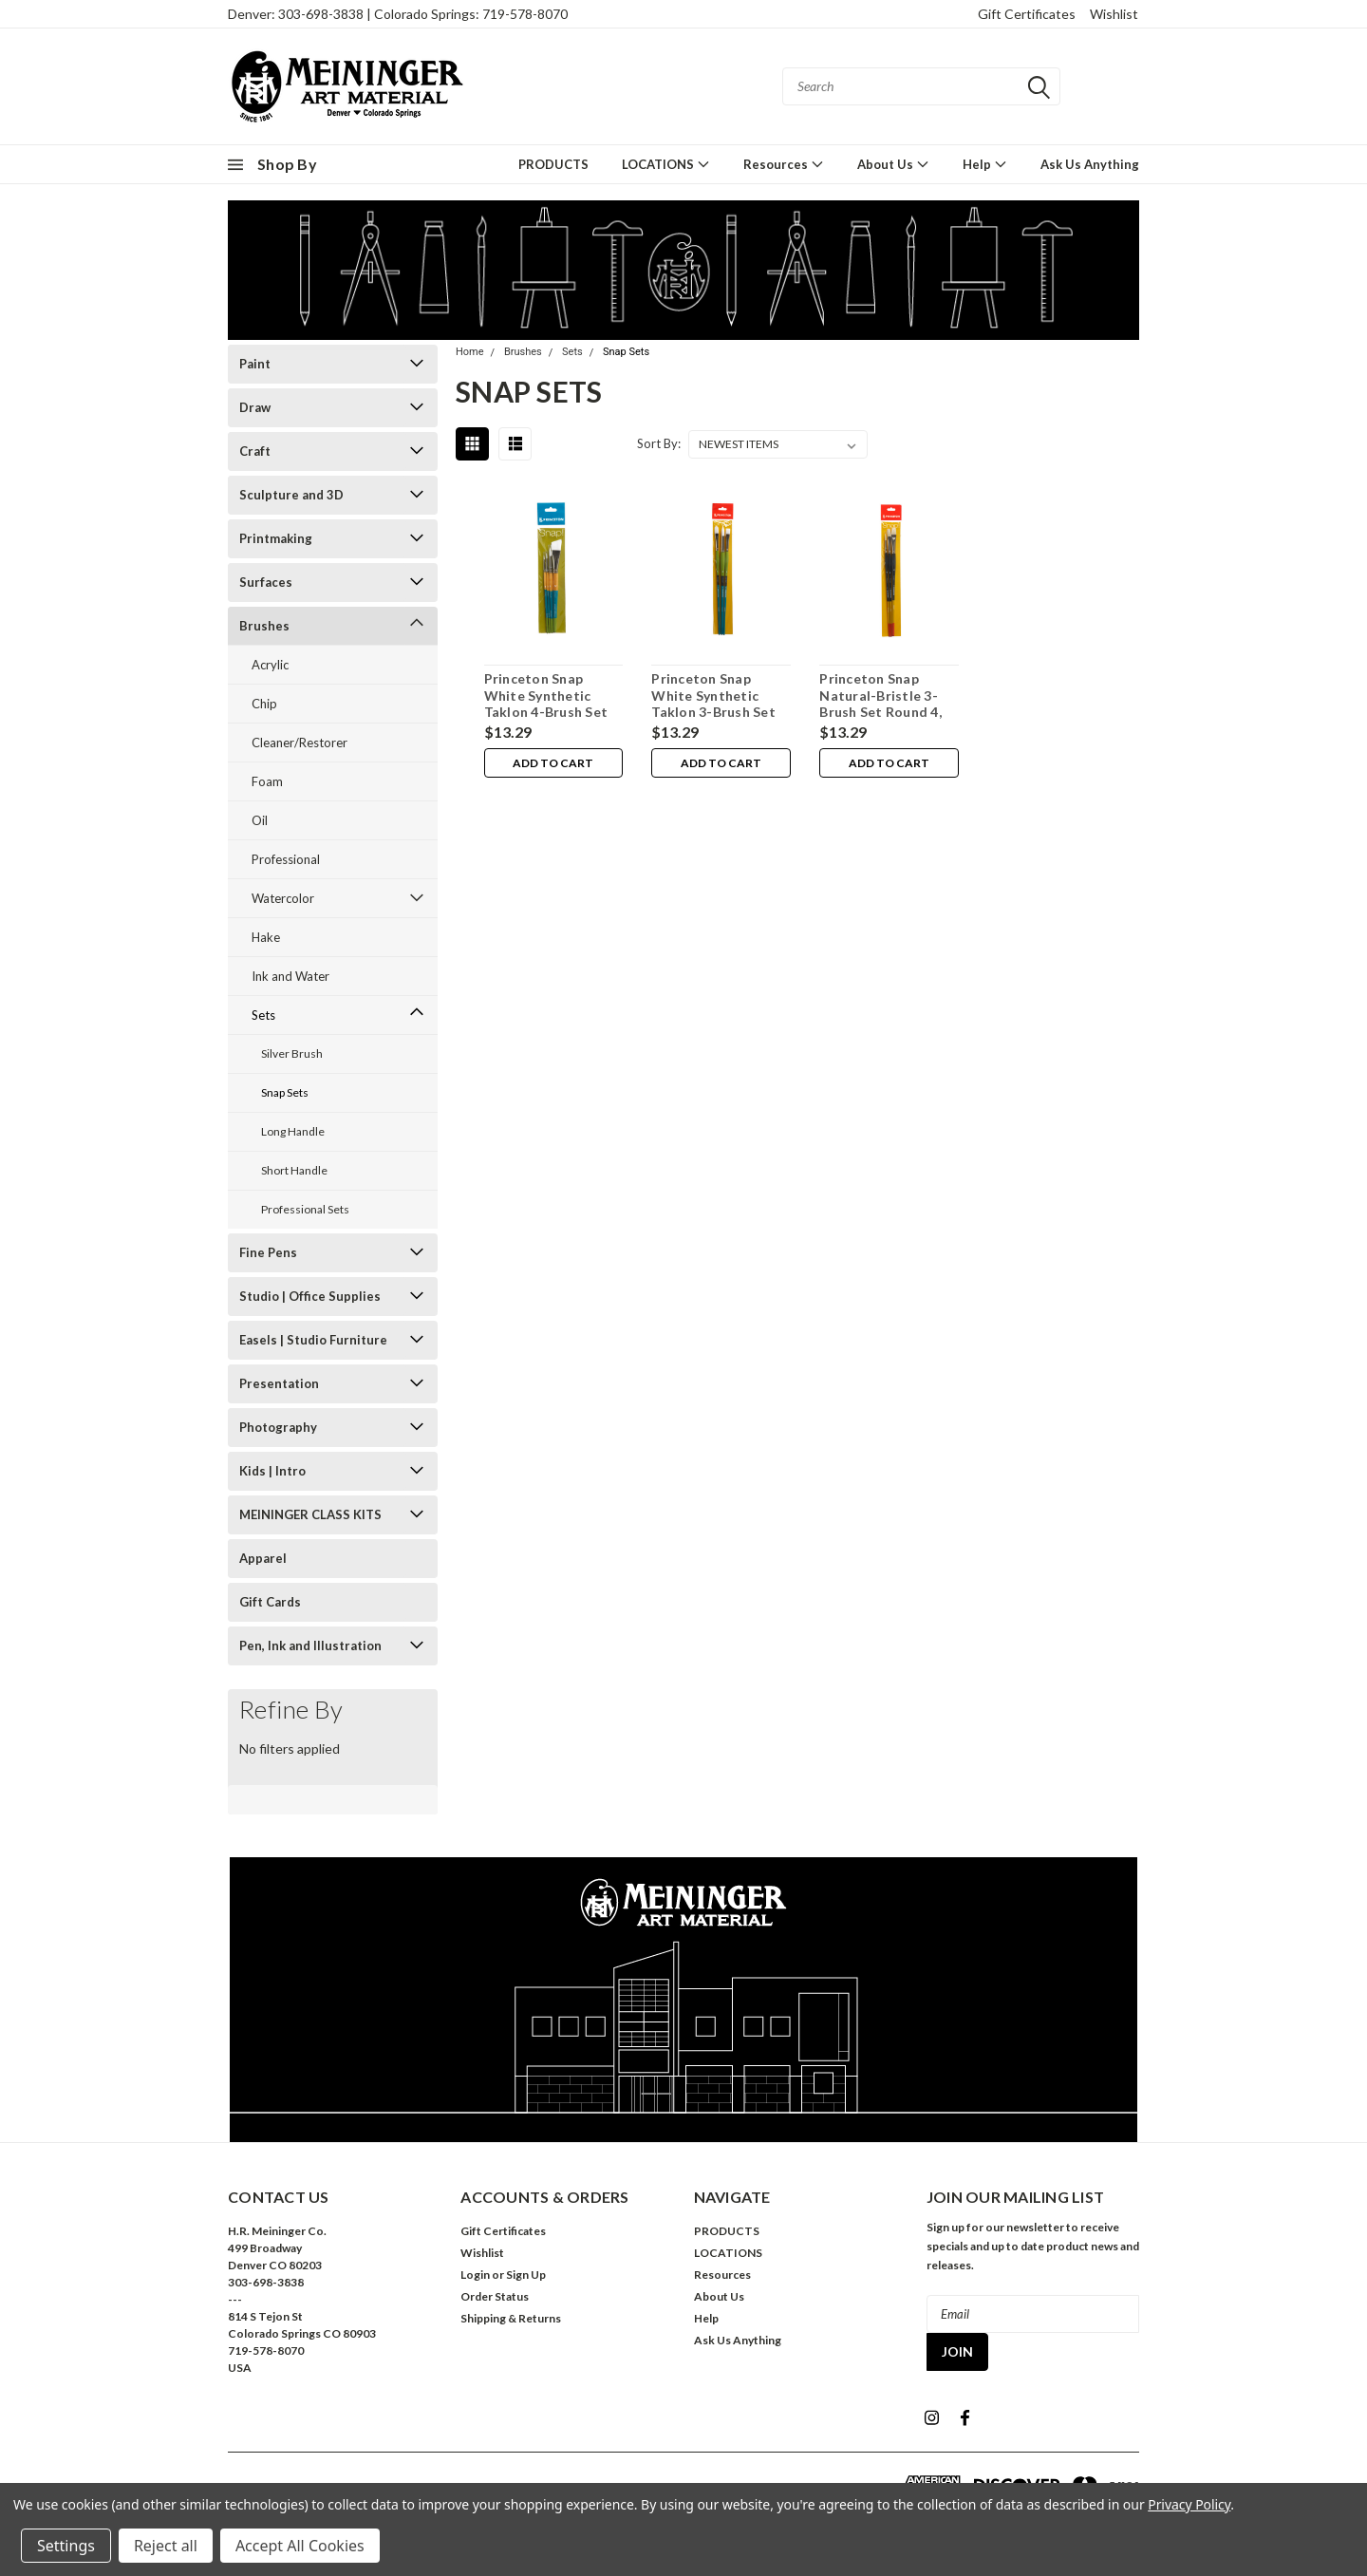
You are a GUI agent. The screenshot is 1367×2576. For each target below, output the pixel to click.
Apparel (263, 1558)
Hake (266, 937)
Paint (255, 363)
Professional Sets (305, 1209)
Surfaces (265, 582)
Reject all (165, 2545)
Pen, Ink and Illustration (310, 1645)
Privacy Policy (1189, 2504)
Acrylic (270, 664)
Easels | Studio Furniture (313, 1339)
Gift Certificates (1027, 14)
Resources (783, 164)
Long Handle (293, 1131)
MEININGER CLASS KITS (310, 1514)
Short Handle (294, 1170)
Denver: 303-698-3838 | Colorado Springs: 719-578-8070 (398, 14)
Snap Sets (285, 1092)
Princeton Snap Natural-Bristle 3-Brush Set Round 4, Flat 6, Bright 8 (880, 703)
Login (475, 2274)
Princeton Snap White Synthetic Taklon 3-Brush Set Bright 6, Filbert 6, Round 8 (713, 711)
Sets (263, 1015)
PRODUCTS (553, 164)
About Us (893, 164)
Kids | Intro (272, 1470)
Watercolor (283, 898)
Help (985, 164)
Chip (264, 703)
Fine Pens (268, 1252)
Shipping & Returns (510, 2318)
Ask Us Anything (1089, 164)
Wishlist (1114, 14)
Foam (267, 781)
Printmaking (275, 538)
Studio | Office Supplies (310, 1296)
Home (470, 352)
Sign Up (526, 2274)
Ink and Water (290, 976)
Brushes (264, 625)
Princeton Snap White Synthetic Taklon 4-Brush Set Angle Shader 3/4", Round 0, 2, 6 (545, 711)
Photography (278, 1427)
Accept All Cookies (300, 2545)
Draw (255, 407)
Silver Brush (292, 1053)
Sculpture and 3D (291, 494)
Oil (260, 820)
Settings (66, 2545)
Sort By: (659, 443)
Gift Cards (270, 1601)
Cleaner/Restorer (299, 742)
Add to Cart (553, 763)
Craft (255, 451)
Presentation (279, 1383)
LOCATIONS (666, 164)
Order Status (494, 2296)
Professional (286, 859)
